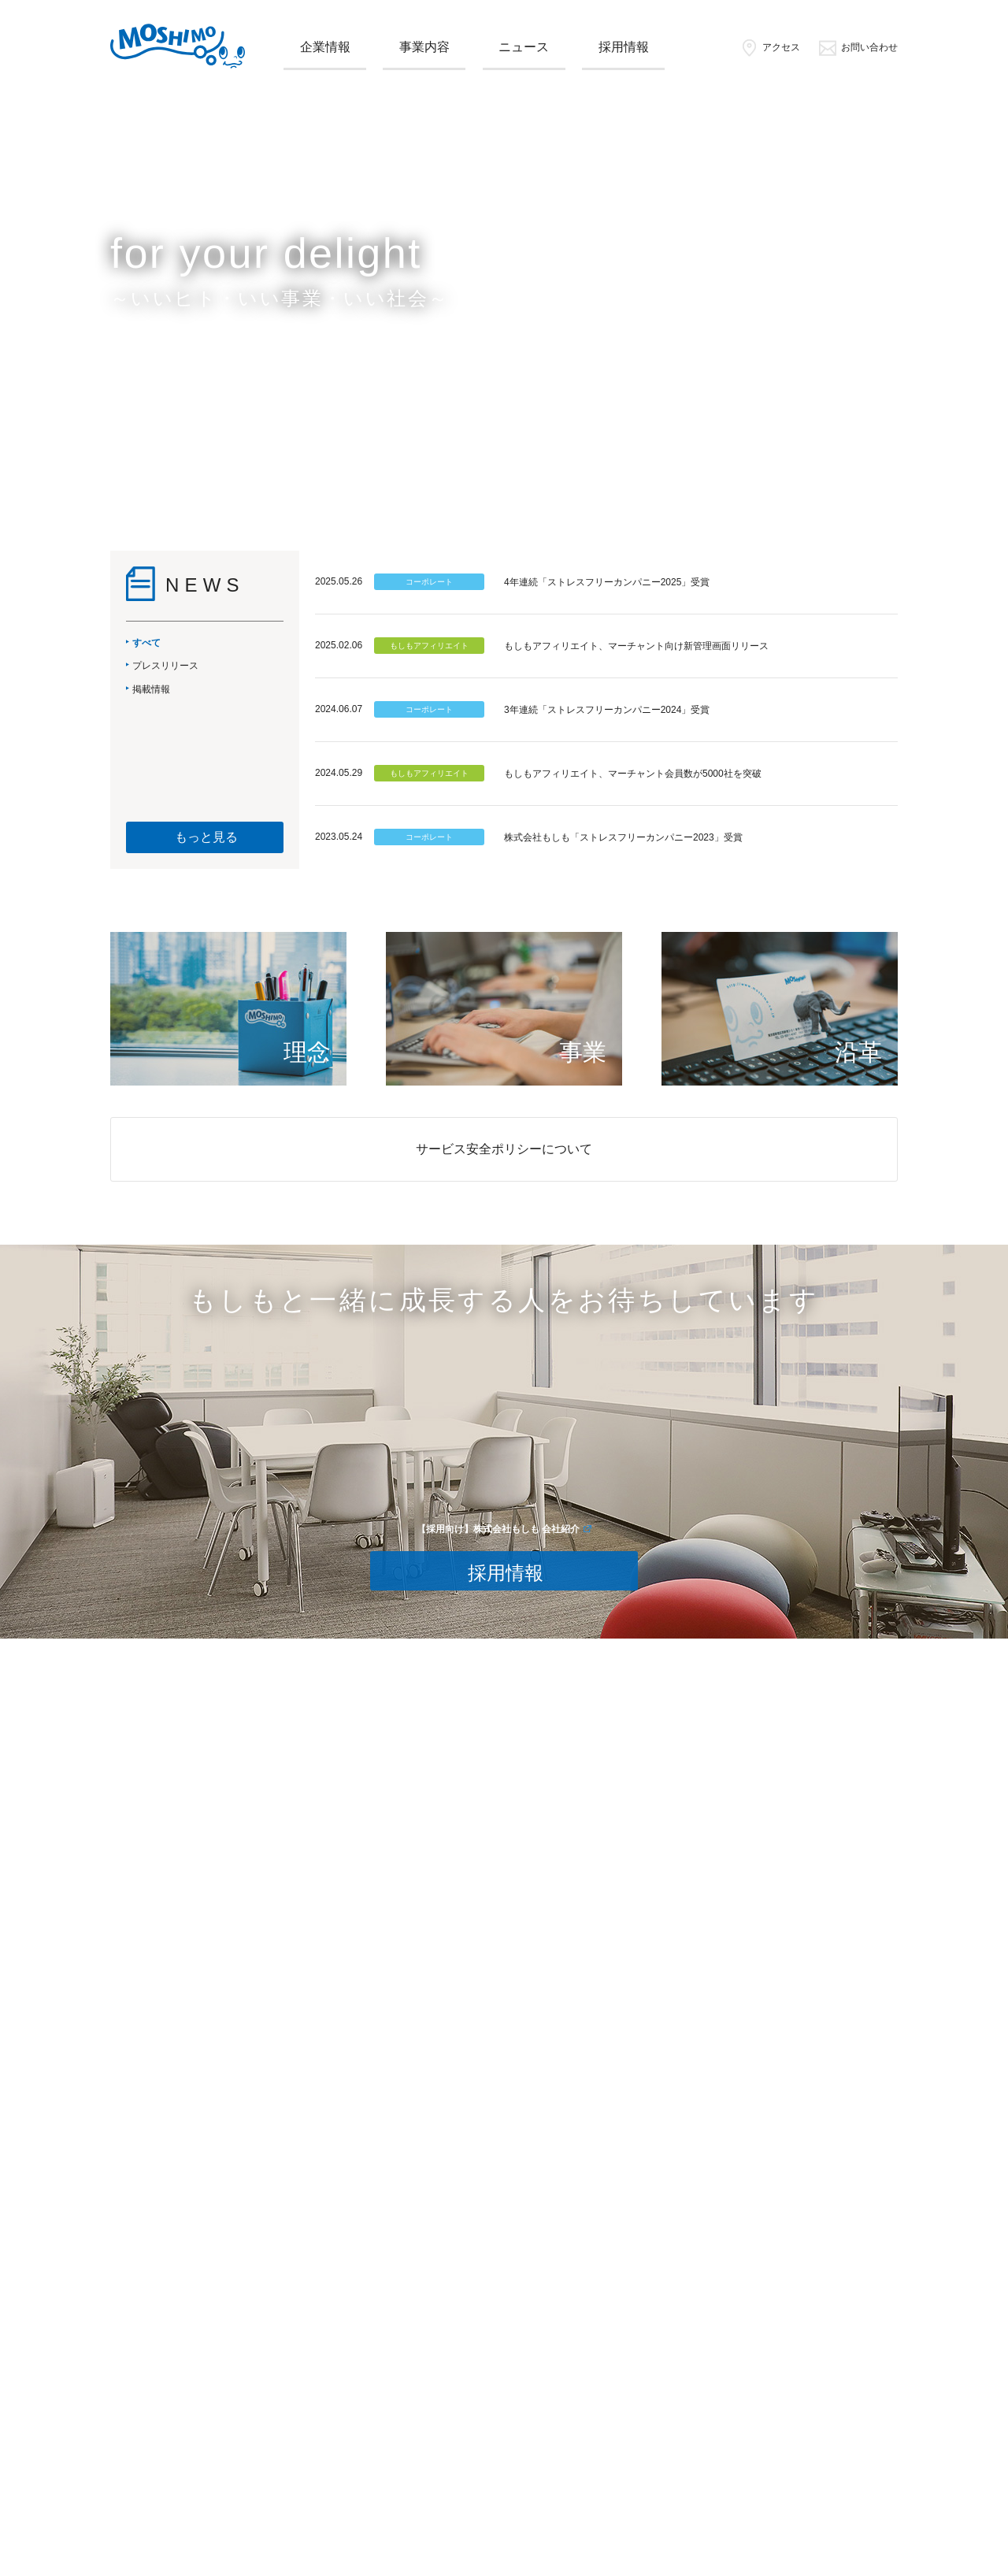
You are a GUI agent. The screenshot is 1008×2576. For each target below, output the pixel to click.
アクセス (769, 47)
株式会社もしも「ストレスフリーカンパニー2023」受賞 (623, 837)
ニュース (523, 47)
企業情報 (325, 47)
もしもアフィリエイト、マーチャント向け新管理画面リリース (636, 645)
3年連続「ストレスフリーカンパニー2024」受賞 (607, 709)
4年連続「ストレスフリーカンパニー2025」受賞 (607, 582)
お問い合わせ (858, 47)
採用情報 (623, 47)
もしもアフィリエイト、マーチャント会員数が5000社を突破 (633, 773)
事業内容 (424, 47)
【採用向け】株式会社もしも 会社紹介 (498, 1529)
